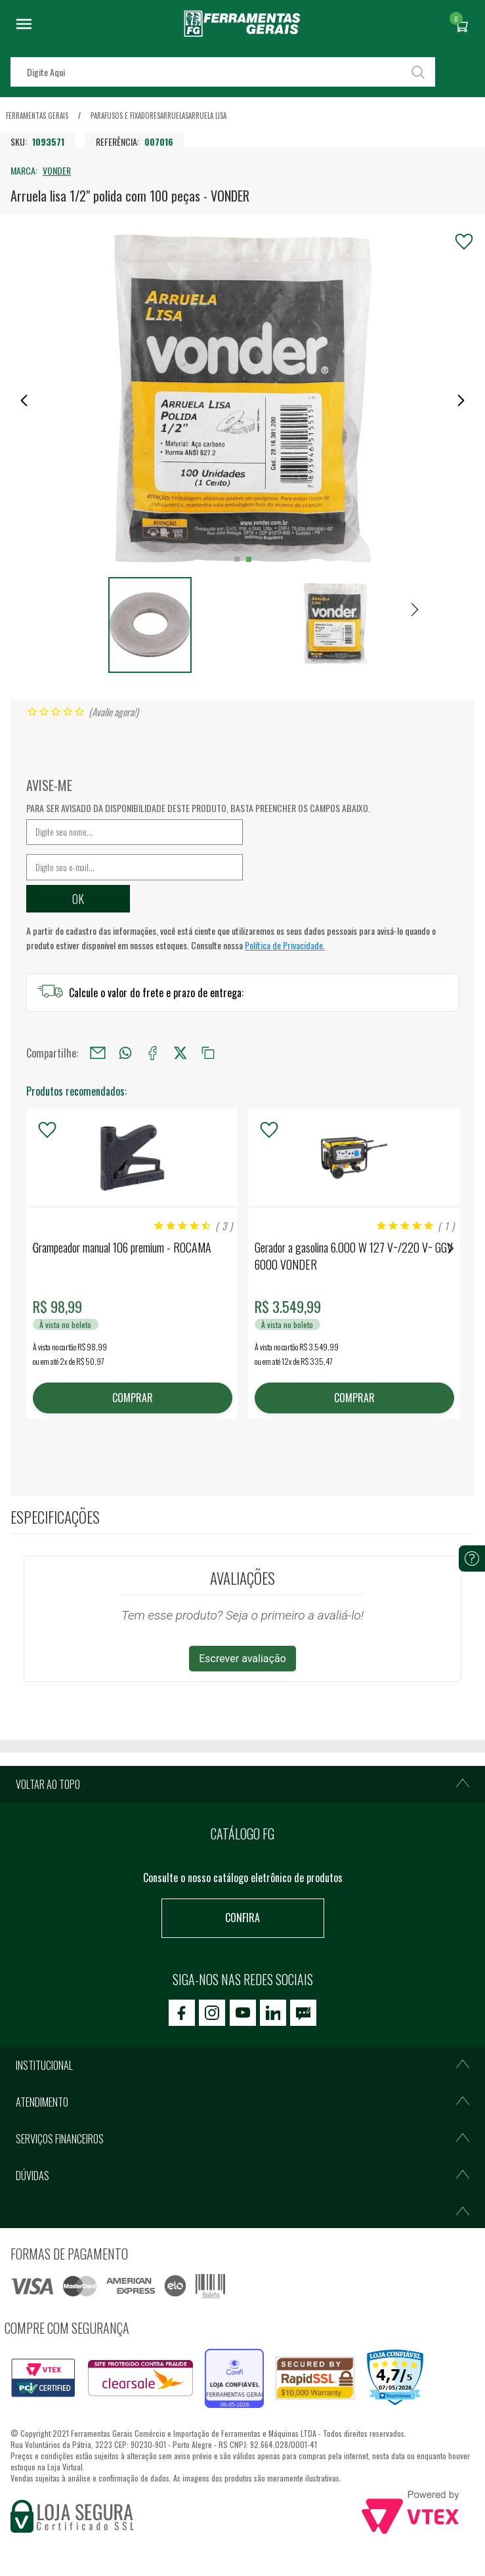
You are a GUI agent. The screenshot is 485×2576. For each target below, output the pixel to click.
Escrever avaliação (242, 1658)
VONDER (57, 170)
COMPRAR (132, 1398)
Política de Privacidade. (285, 945)
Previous (34, 1248)
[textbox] (223, 72)
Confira (242, 1918)
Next (450, 1248)
